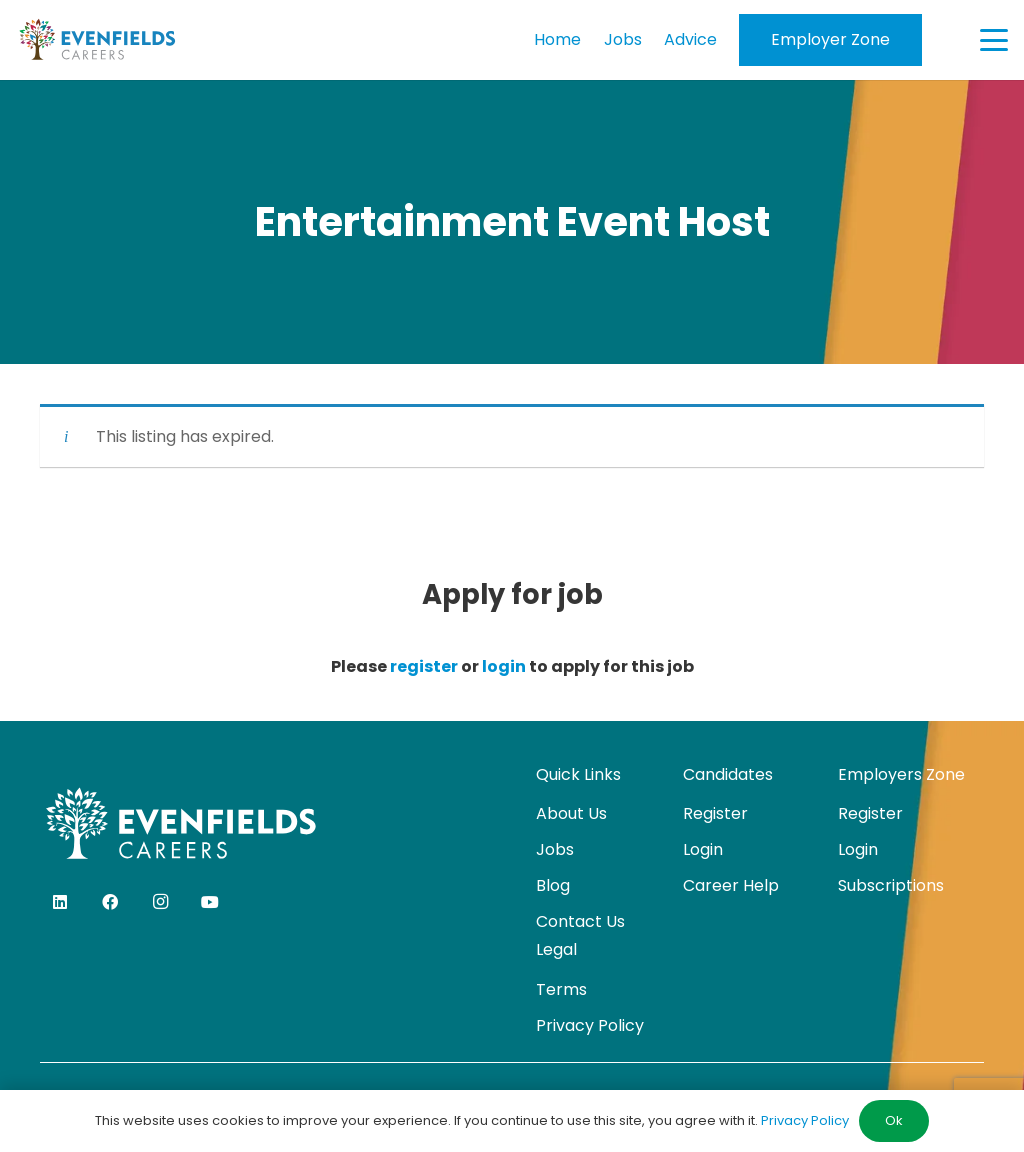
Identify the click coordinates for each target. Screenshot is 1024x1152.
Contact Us (580, 921)
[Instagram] (160, 902)
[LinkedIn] (60, 902)
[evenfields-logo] (97, 40)
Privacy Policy (590, 1025)
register (424, 666)
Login (703, 849)
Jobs (555, 849)
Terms (561, 989)
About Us (571, 813)
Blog (553, 885)
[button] (994, 40)
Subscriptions (891, 885)
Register (715, 813)
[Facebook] (110, 902)
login (504, 666)
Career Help (731, 885)
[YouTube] (210, 902)
